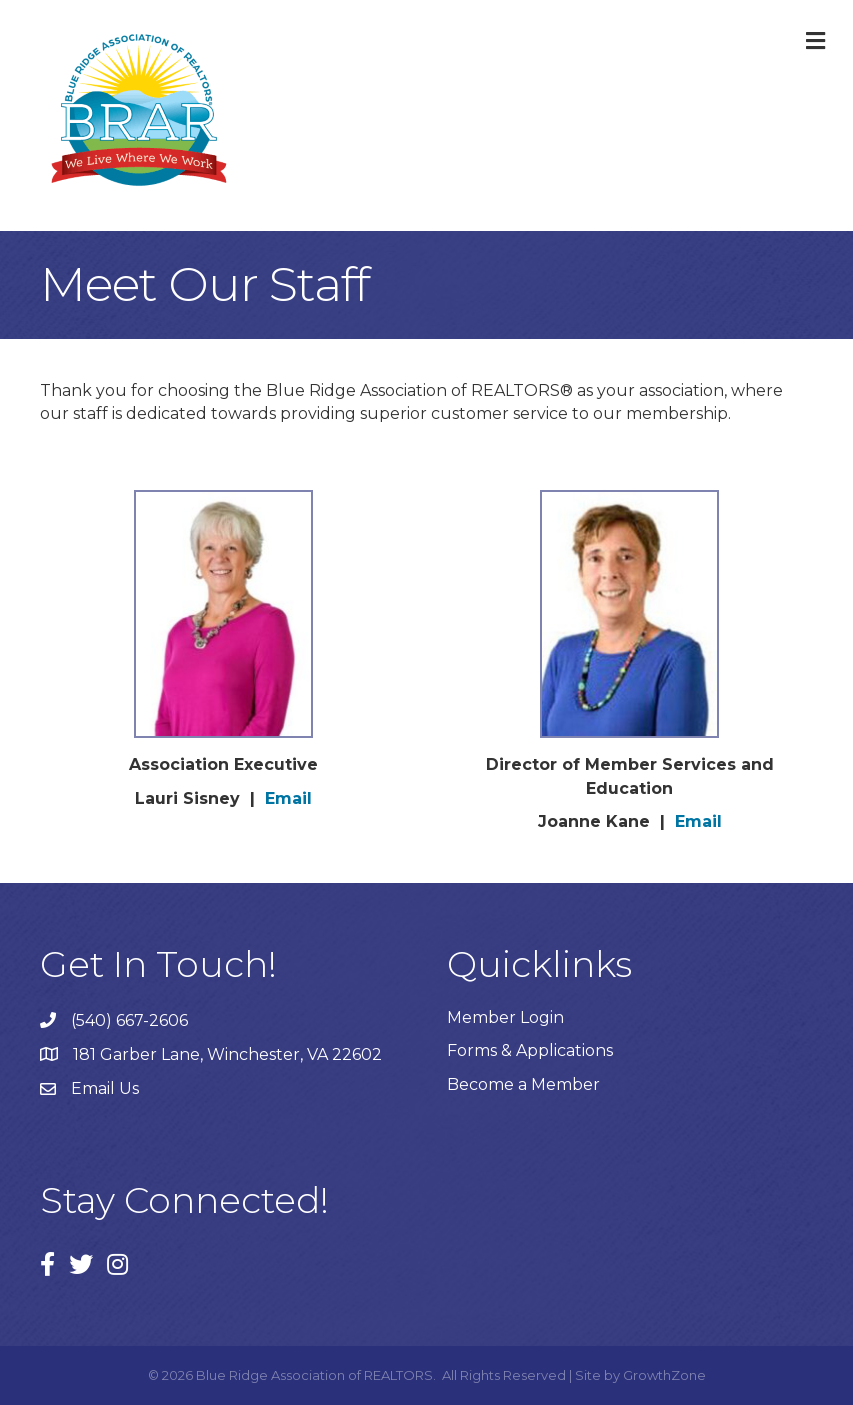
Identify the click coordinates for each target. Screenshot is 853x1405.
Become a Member (523, 1084)
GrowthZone (664, 1375)
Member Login (505, 1017)
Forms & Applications (530, 1050)
